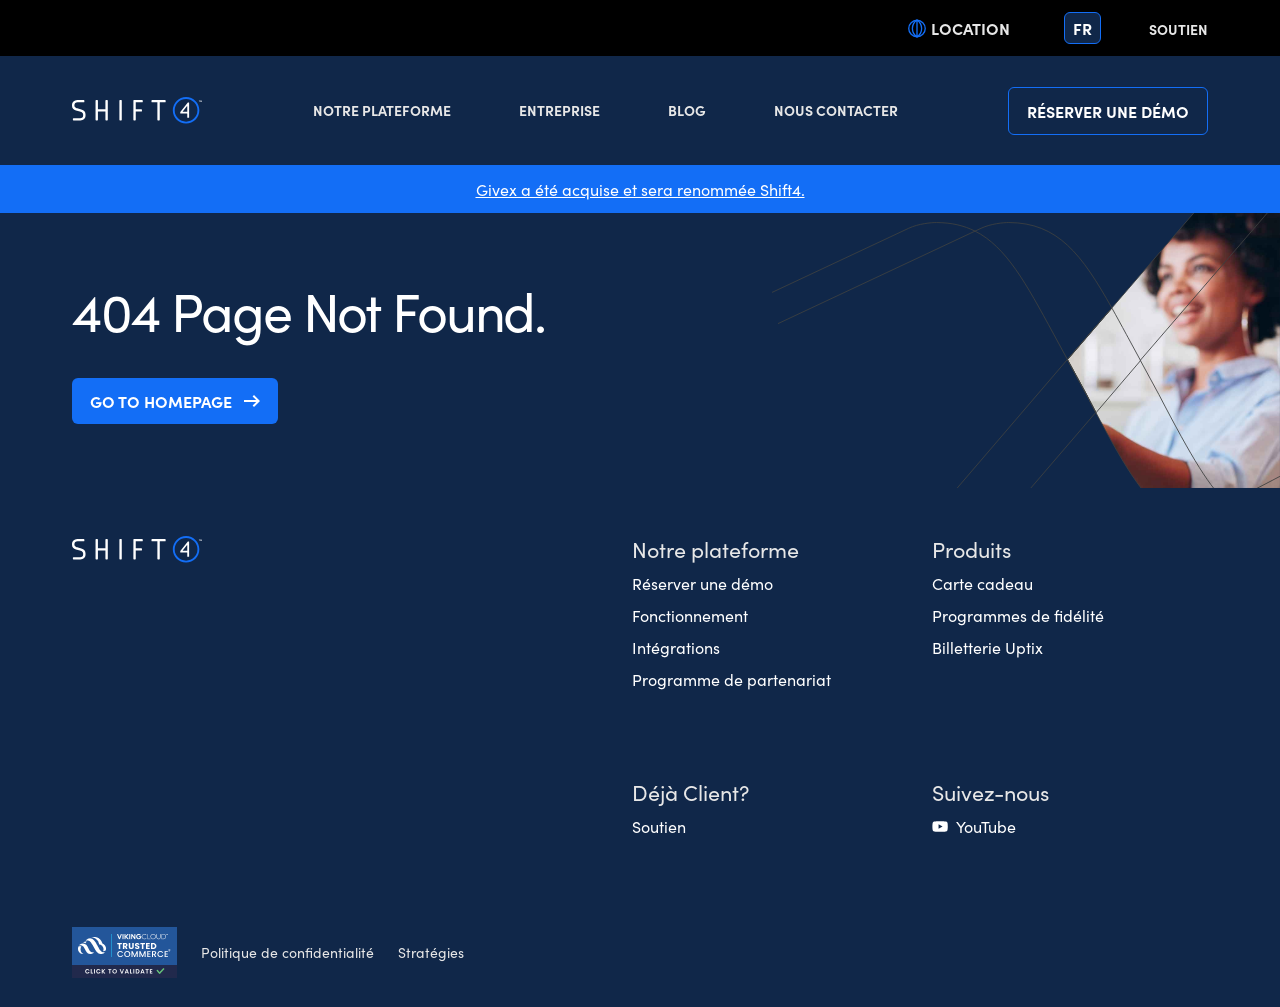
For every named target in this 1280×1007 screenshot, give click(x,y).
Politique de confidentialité (287, 952)
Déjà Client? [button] (690, 791)
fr (1082, 28)
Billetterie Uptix (987, 647)
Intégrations (676, 647)
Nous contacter (836, 110)
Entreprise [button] (559, 110)
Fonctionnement (690, 615)
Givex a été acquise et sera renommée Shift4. (640, 189)
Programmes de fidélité (1018, 615)
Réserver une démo (1108, 111)
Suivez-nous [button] (990, 791)
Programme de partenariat (731, 679)
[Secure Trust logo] (124, 955)
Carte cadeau (982, 583)
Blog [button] (687, 110)
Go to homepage (161, 401)
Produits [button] (971, 548)
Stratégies (431, 952)
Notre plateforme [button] (382, 110)
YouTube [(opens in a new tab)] (986, 826)
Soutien (1178, 29)
